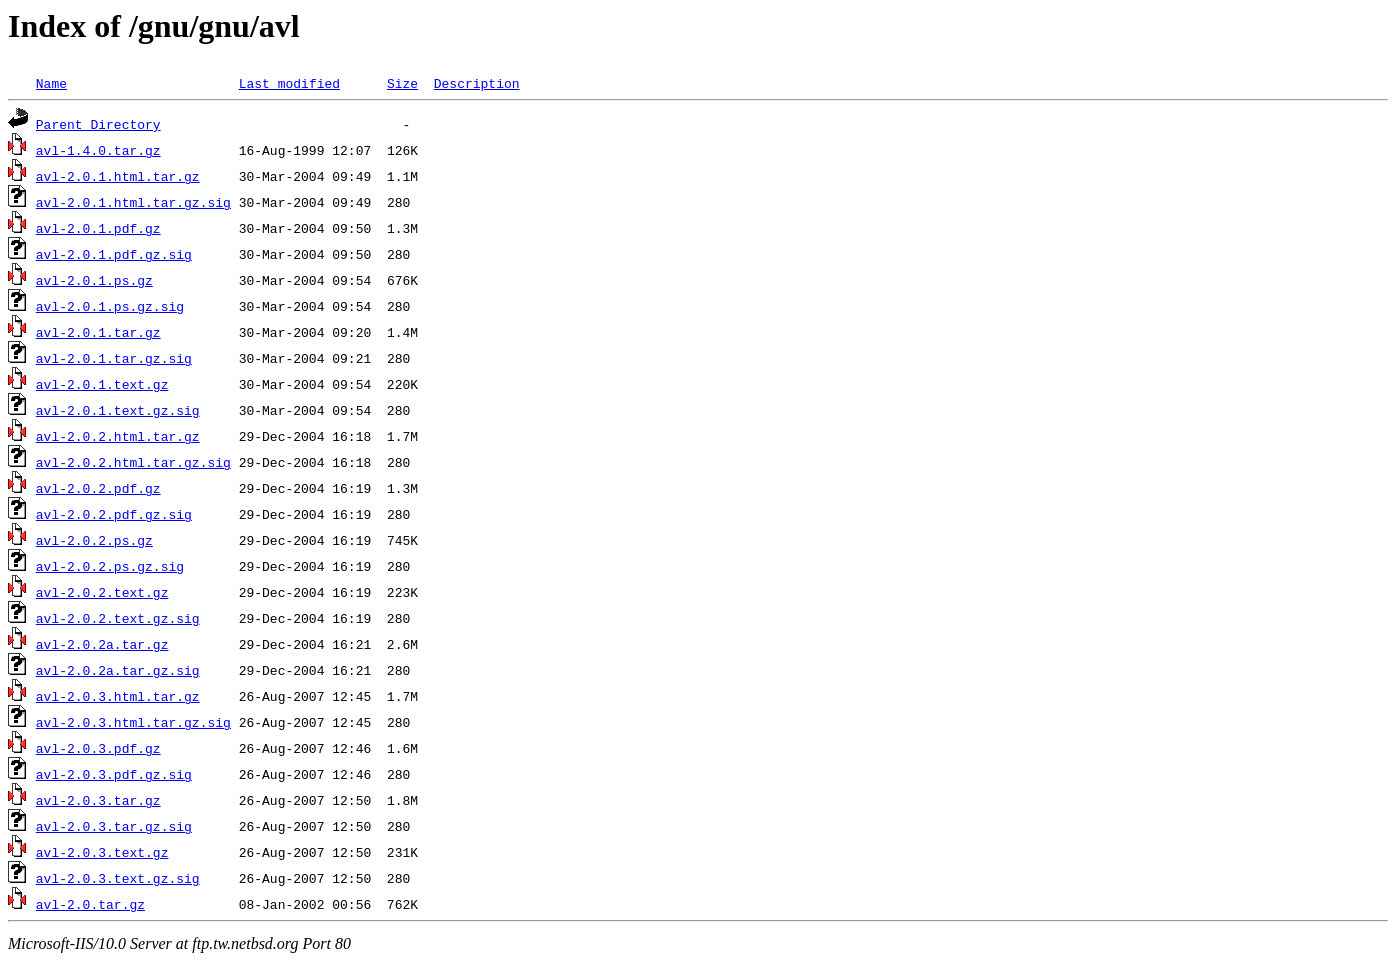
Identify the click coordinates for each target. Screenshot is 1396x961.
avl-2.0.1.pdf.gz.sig (114, 254)
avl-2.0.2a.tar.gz (102, 644)
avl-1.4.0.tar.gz (98, 150)
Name (51, 83)
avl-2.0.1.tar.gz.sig (114, 358)
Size (402, 83)
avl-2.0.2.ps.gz (94, 540)
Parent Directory (98, 124)
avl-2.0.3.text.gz (102, 852)
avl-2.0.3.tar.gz (98, 800)
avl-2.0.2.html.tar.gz (118, 436)
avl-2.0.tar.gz (90, 904)
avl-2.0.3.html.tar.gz (118, 696)
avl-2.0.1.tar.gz (98, 332)
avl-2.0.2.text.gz (102, 592)
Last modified (289, 83)
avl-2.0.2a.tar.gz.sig (118, 670)
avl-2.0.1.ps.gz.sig (110, 306)
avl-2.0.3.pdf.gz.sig (114, 774)
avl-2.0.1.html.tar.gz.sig (133, 202)
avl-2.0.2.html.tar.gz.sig (133, 462)
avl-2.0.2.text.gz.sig (118, 618)
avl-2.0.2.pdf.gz (98, 488)
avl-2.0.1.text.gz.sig (118, 410)
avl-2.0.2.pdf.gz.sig (114, 514)
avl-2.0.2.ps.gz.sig (110, 566)
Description (477, 83)
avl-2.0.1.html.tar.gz (118, 176)
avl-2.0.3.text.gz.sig (118, 878)
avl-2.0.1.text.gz (102, 384)
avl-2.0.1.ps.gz (94, 280)
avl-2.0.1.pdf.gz (98, 228)
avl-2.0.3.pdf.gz (98, 748)
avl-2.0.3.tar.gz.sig (114, 826)
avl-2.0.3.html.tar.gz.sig (133, 722)
